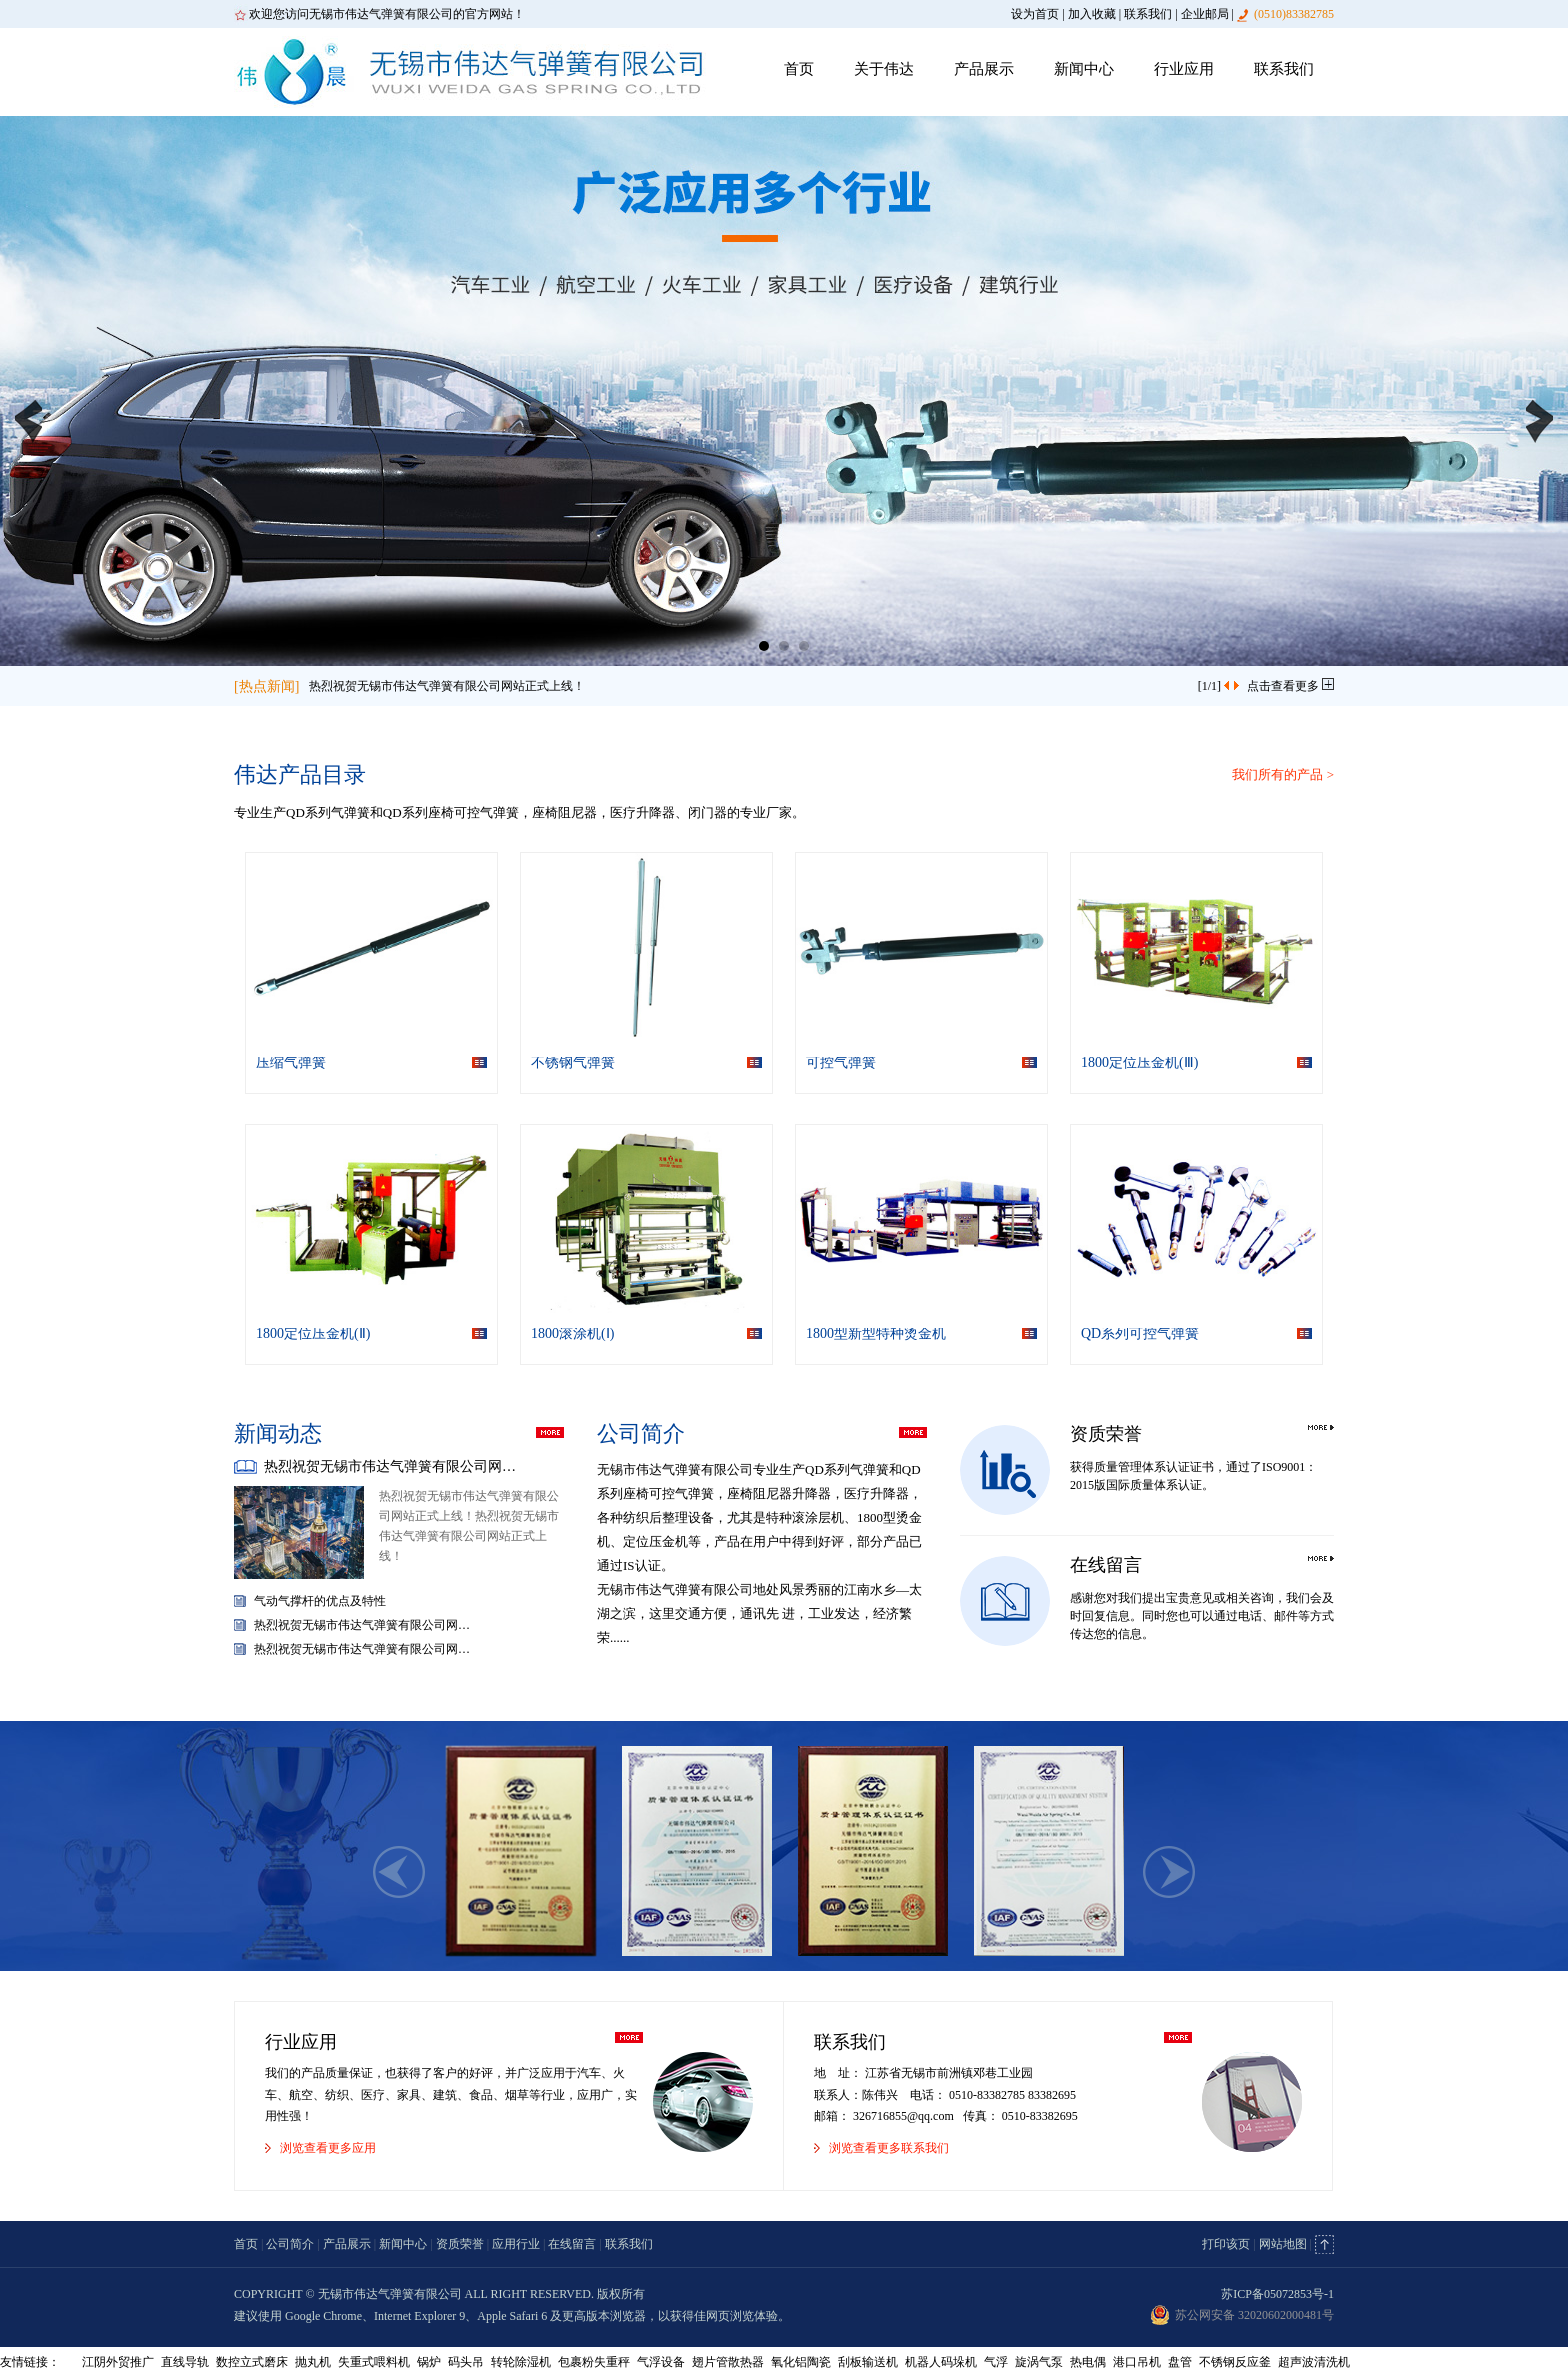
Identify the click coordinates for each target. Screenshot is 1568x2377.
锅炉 (429, 2362)
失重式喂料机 (374, 2362)
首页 (799, 69)
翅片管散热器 (728, 2362)
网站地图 (1283, 2244)
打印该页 (1226, 2244)
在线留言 (572, 2244)
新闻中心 (1084, 69)
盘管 (1180, 2362)
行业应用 (1184, 69)
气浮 (996, 2362)
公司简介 (290, 2244)
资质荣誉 (460, 2244)
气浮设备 (661, 2362)
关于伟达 (884, 69)
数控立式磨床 (252, 2362)
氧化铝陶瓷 (801, 2362)
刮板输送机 (868, 2362)
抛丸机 (313, 2362)
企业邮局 (1205, 14)
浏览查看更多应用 (328, 2148)
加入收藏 (1092, 14)
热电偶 (1088, 2362)
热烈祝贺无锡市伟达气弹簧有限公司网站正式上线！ (447, 686)
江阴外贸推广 (118, 2362)
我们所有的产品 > (1283, 774)
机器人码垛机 (941, 2362)
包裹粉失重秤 (594, 2362)
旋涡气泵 (1039, 2362)
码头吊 (466, 2362)
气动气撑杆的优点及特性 (320, 1601)
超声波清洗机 (1314, 2362)
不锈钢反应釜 (1235, 2362)
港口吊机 (1137, 2362)
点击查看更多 (1290, 686)
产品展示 (984, 69)
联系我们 (1148, 14)
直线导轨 (185, 2362)
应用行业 (516, 2244)
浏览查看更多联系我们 (889, 2148)
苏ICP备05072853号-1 (1277, 2294)
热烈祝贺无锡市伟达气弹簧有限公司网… (390, 1466)
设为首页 (1035, 14)
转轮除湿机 (521, 2362)
